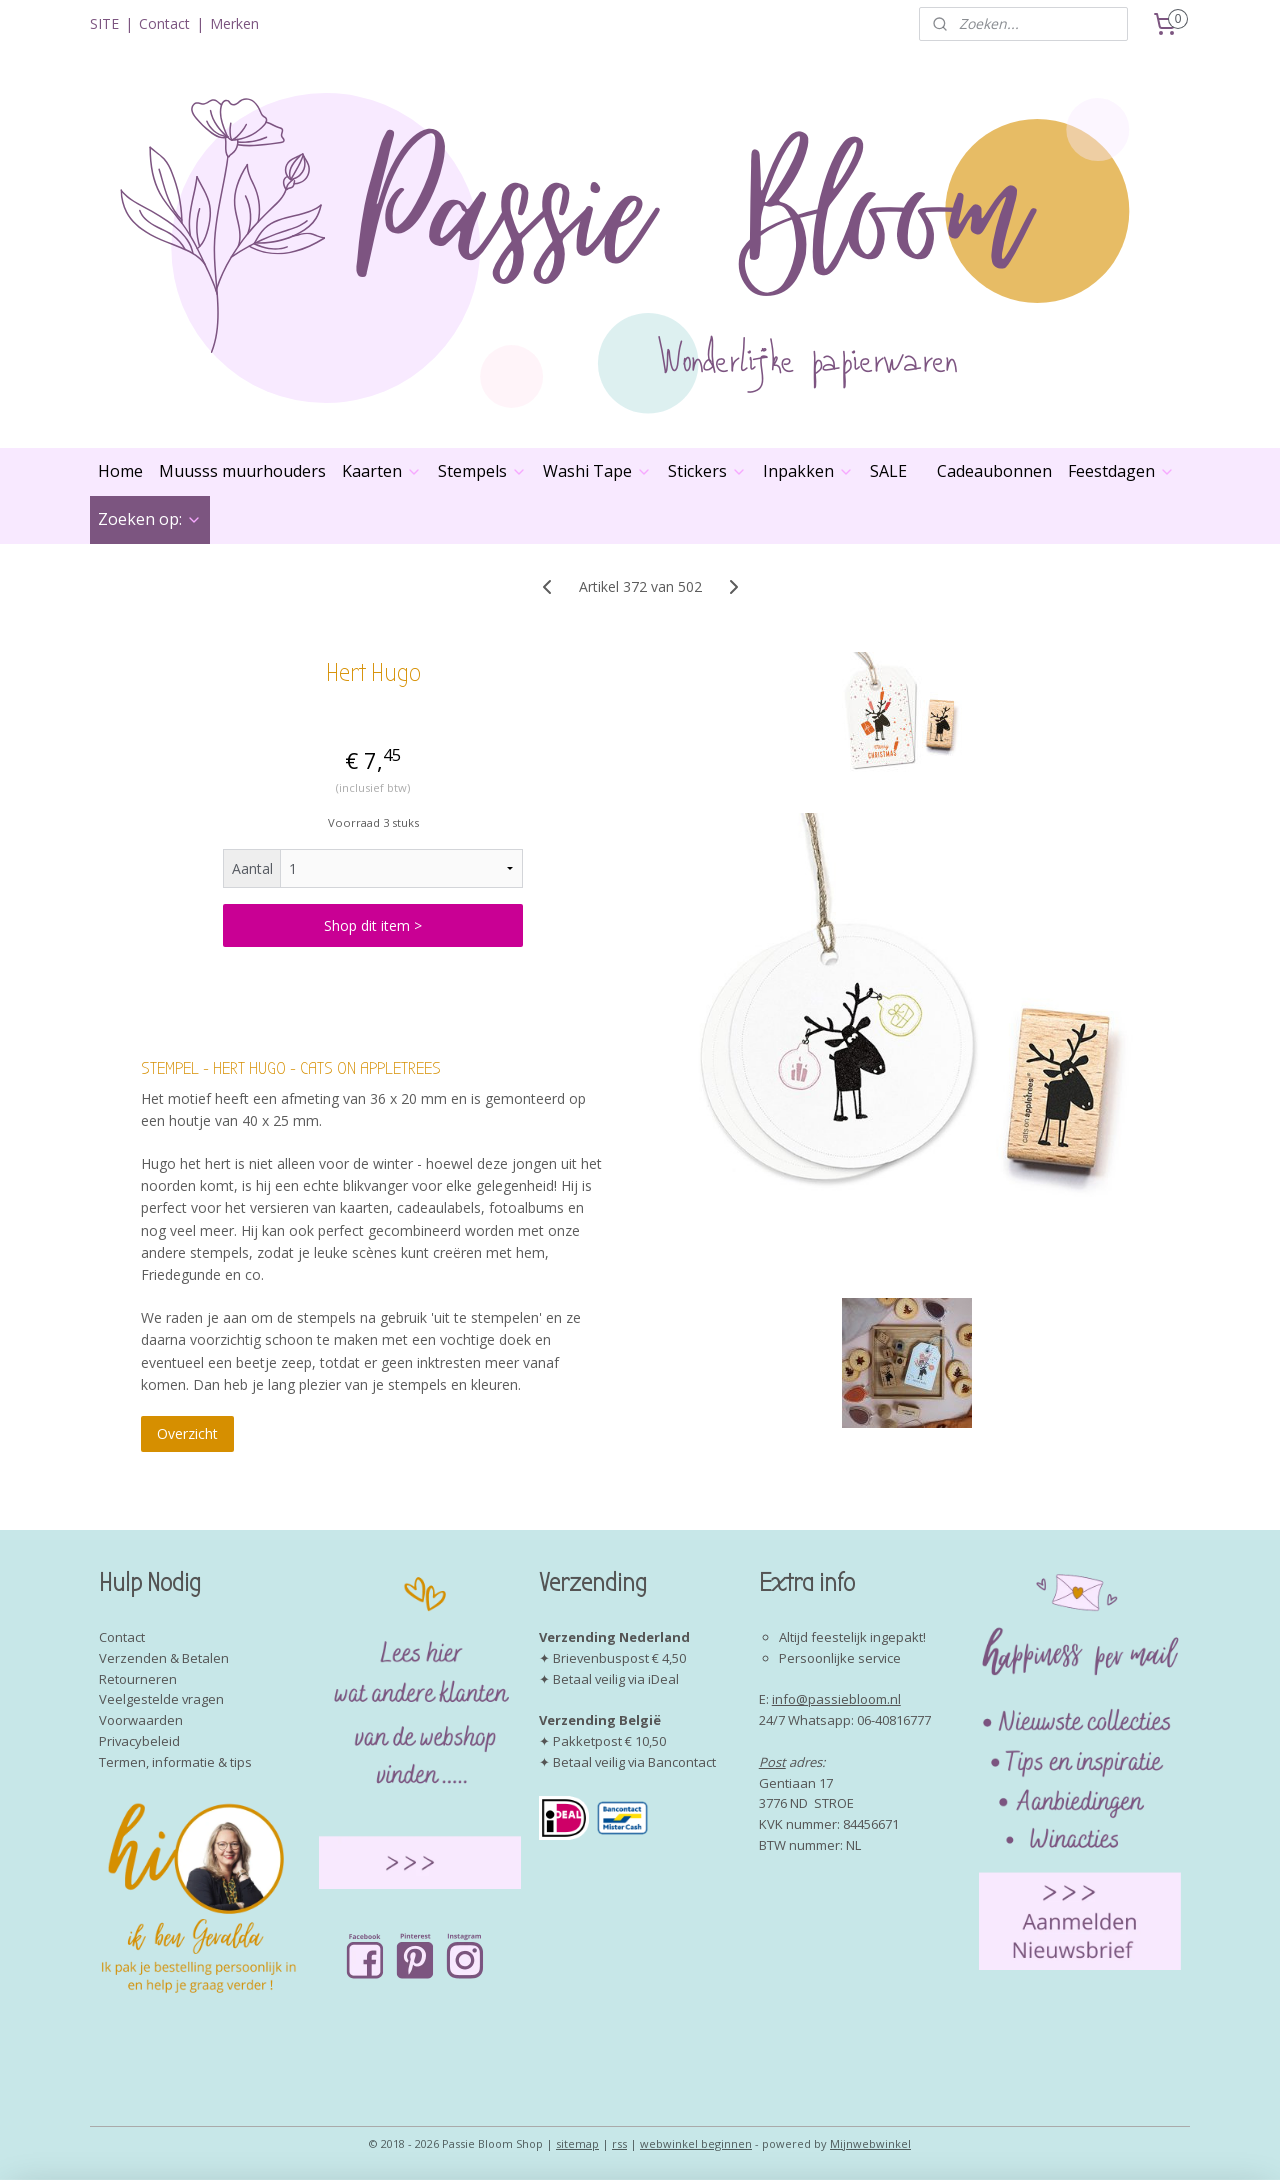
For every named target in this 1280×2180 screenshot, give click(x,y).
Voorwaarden (141, 1720)
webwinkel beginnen (696, 2143)
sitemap (577, 2143)
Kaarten (382, 471)
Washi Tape (597, 471)
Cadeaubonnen (994, 471)
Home (120, 471)
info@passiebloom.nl (836, 1699)
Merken (234, 23)
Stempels (482, 471)
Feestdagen (1121, 471)
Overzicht (187, 1433)
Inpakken (808, 471)
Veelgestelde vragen (161, 1699)
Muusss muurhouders (242, 471)
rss (619, 2143)
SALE (888, 471)
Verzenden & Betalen (164, 1658)
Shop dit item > (373, 925)
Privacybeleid (139, 1741)
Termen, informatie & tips (175, 1762)
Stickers (707, 471)
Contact (164, 23)
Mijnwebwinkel (870, 2143)
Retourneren (138, 1679)
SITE (104, 23)
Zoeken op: (150, 519)
